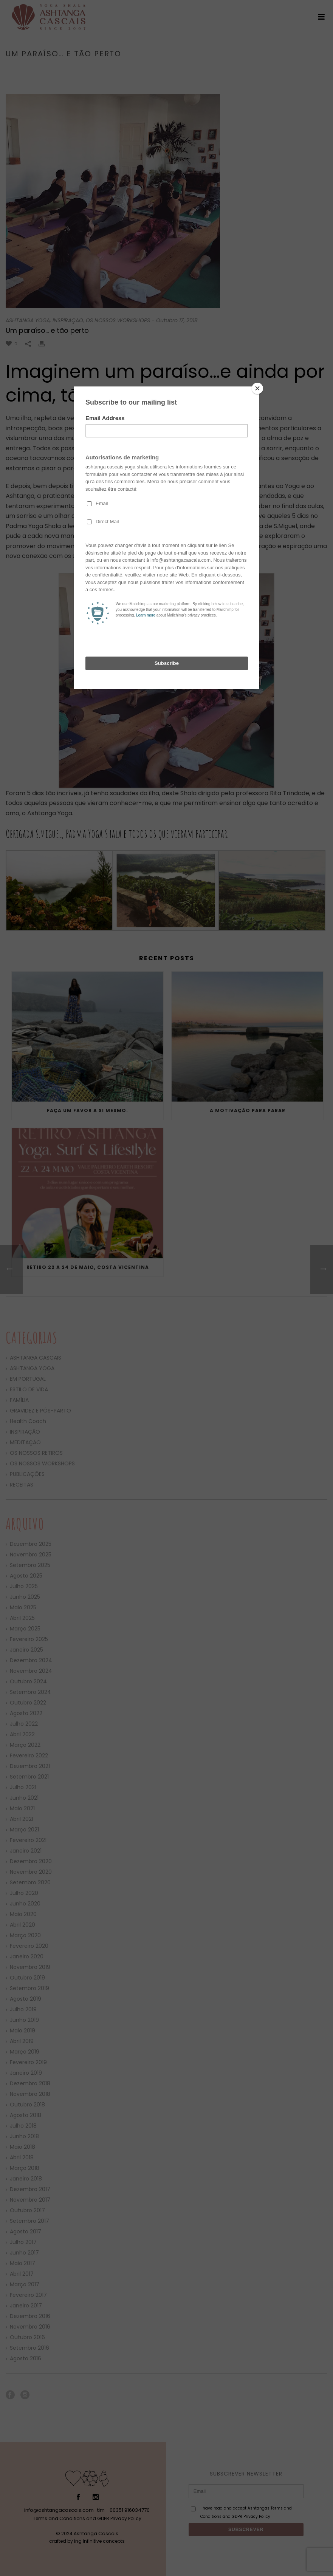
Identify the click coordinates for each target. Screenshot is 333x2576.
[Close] (257, 388)
